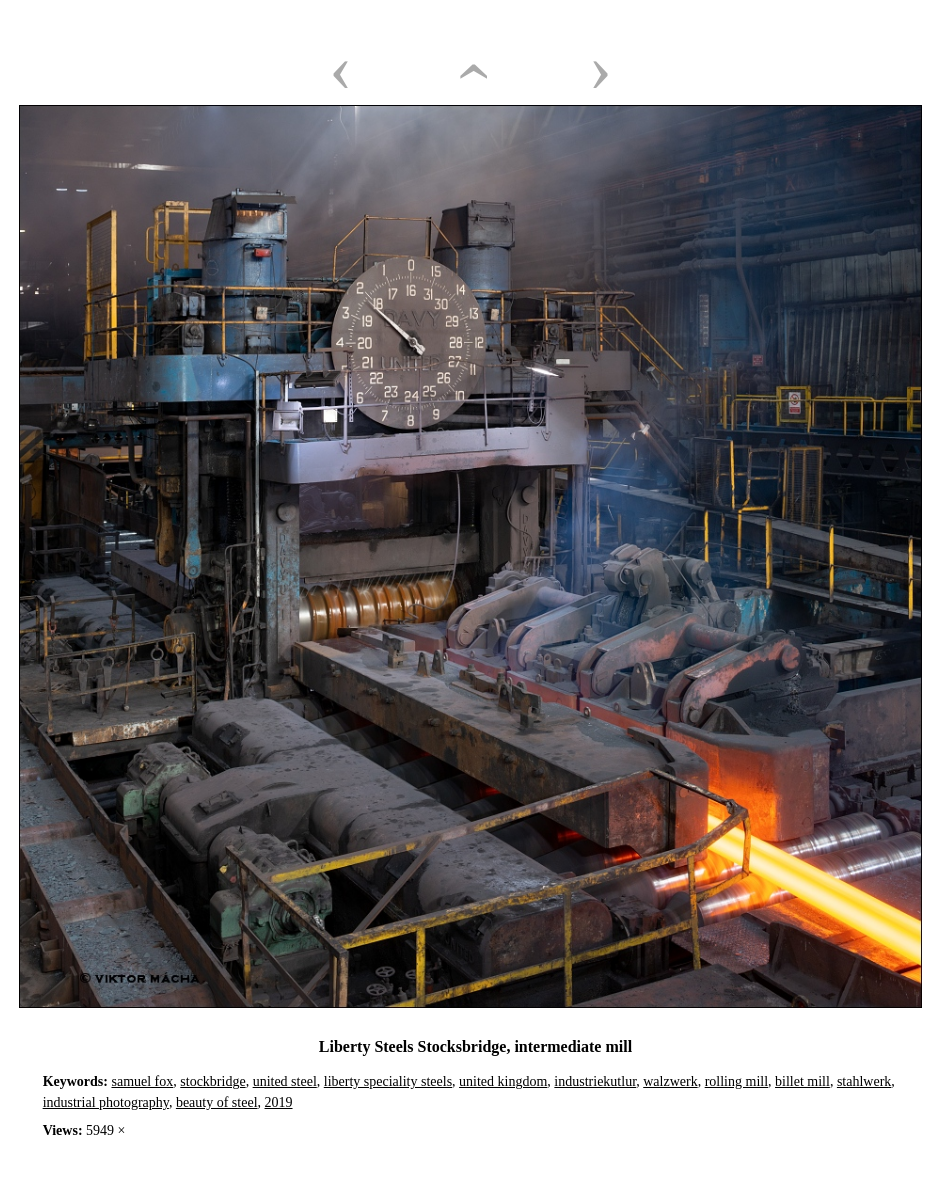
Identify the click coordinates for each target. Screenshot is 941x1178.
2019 (279, 1102)
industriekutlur (595, 1081)
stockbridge (212, 1081)
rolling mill (736, 1081)
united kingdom (503, 1081)
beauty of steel (217, 1102)
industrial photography (106, 1102)
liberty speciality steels (388, 1081)
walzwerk (670, 1081)
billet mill (802, 1081)
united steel (285, 1081)
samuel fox (142, 1081)
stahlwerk (864, 1081)
